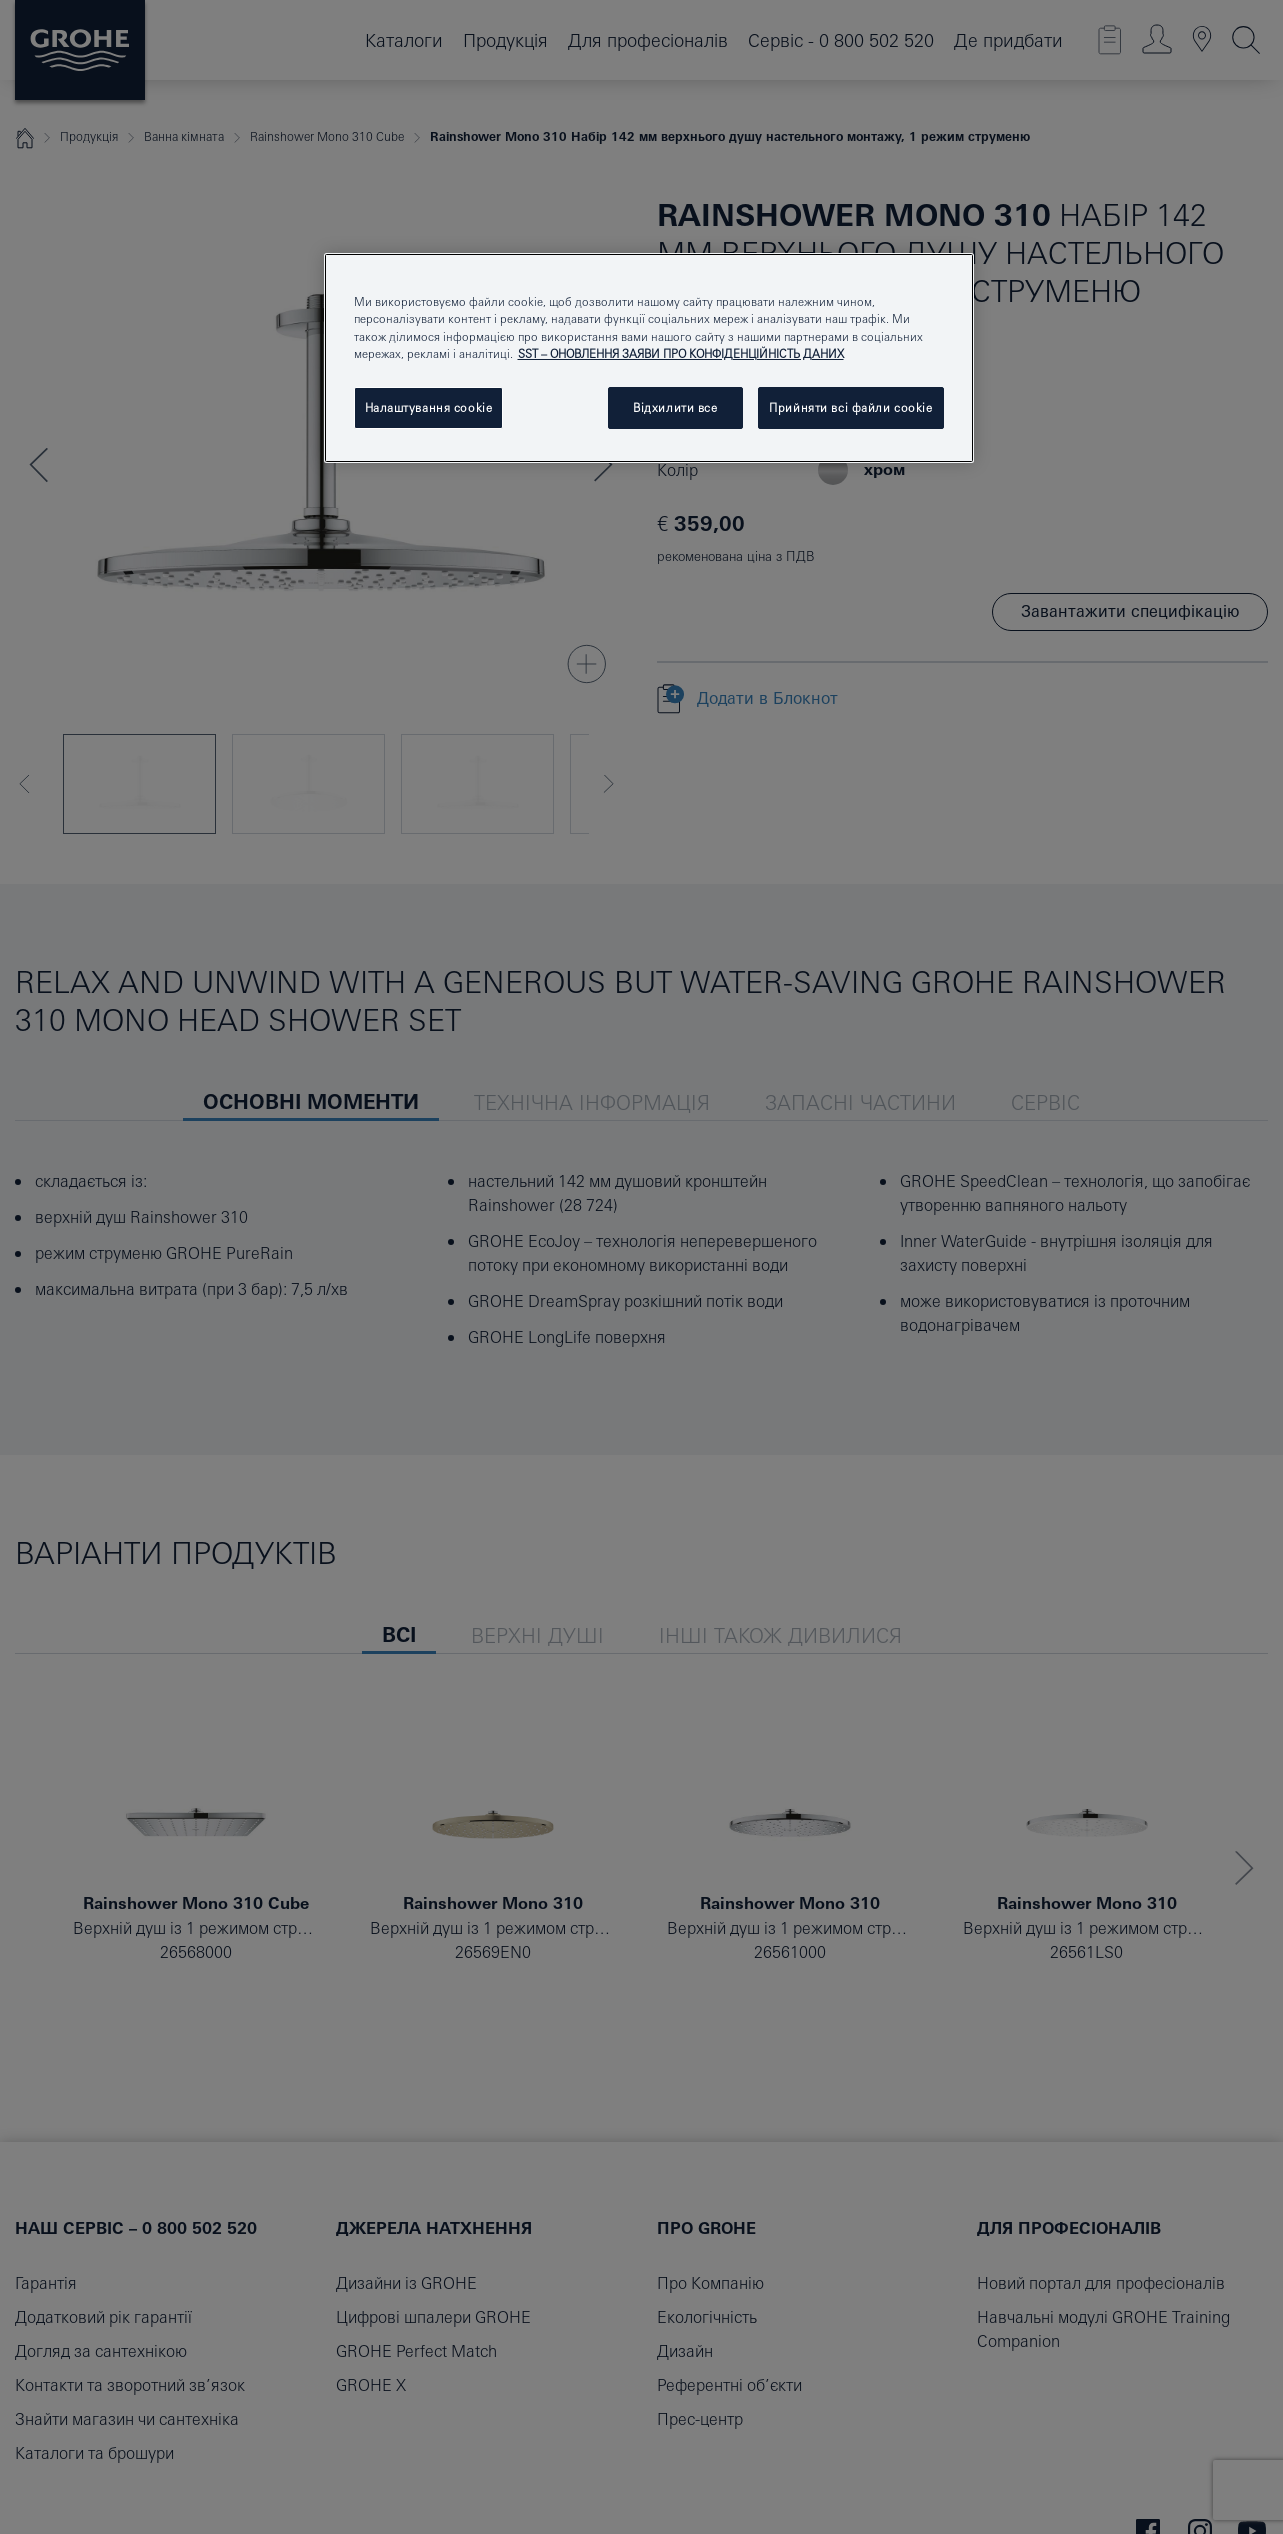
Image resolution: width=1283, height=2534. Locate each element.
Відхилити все (675, 407)
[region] (649, 357)
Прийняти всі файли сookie (850, 407)
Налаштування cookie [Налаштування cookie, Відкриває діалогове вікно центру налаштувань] (429, 407)
